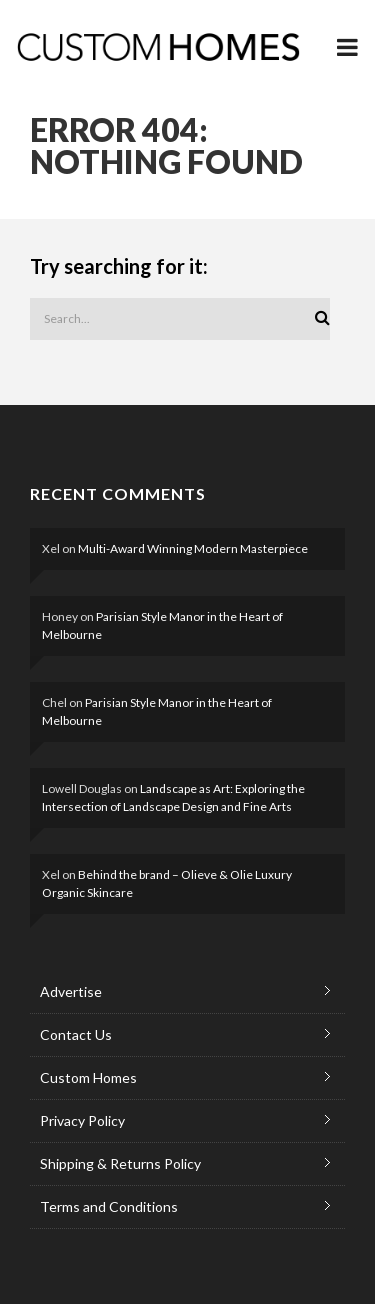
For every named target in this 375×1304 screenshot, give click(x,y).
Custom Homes (88, 1077)
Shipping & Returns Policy (120, 1163)
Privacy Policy (82, 1120)
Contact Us (76, 1034)
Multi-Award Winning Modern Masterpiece (193, 548)
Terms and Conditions (109, 1206)
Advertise (71, 991)
